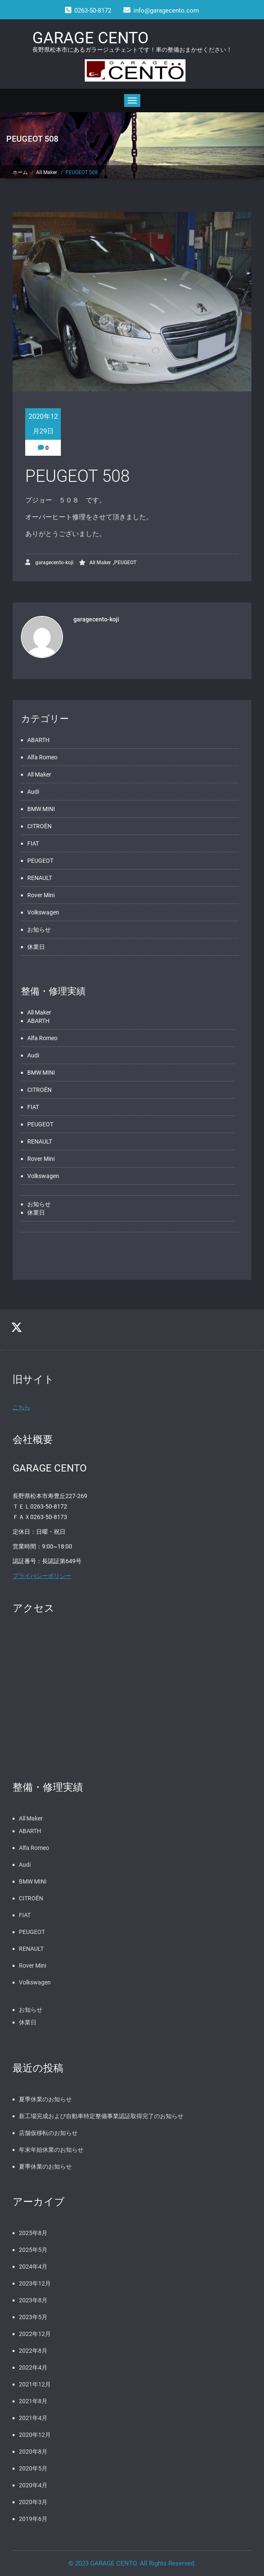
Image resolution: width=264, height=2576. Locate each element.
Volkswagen (43, 912)
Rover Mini (41, 895)
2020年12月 (35, 2434)
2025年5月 (33, 2249)
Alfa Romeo (42, 757)
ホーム (20, 172)
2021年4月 (33, 2418)
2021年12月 (35, 2384)
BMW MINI (41, 809)
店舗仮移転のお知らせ (48, 2132)
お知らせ (39, 929)
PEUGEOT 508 (81, 172)
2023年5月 (33, 2317)
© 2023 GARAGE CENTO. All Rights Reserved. (132, 2563)
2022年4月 (33, 2367)
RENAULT (39, 878)
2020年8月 (33, 2451)
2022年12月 (35, 2333)
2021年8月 (33, 2401)
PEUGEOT (125, 562)
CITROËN (39, 826)
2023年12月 (35, 2283)
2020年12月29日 (43, 423)
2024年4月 (33, 2266)
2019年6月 (33, 2518)
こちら (21, 1407)
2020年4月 (33, 2485)
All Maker (46, 172)
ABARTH (38, 740)
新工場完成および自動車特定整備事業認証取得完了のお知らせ (101, 2116)
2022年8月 (33, 2350)
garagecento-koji (49, 562)
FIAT (33, 843)
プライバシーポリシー (42, 1575)
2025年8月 (33, 2233)
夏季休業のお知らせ (45, 2099)
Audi (33, 791)
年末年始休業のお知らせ (51, 2149)
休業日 (36, 946)
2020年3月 (33, 2502)
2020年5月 (33, 2468)
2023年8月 (33, 2300)
